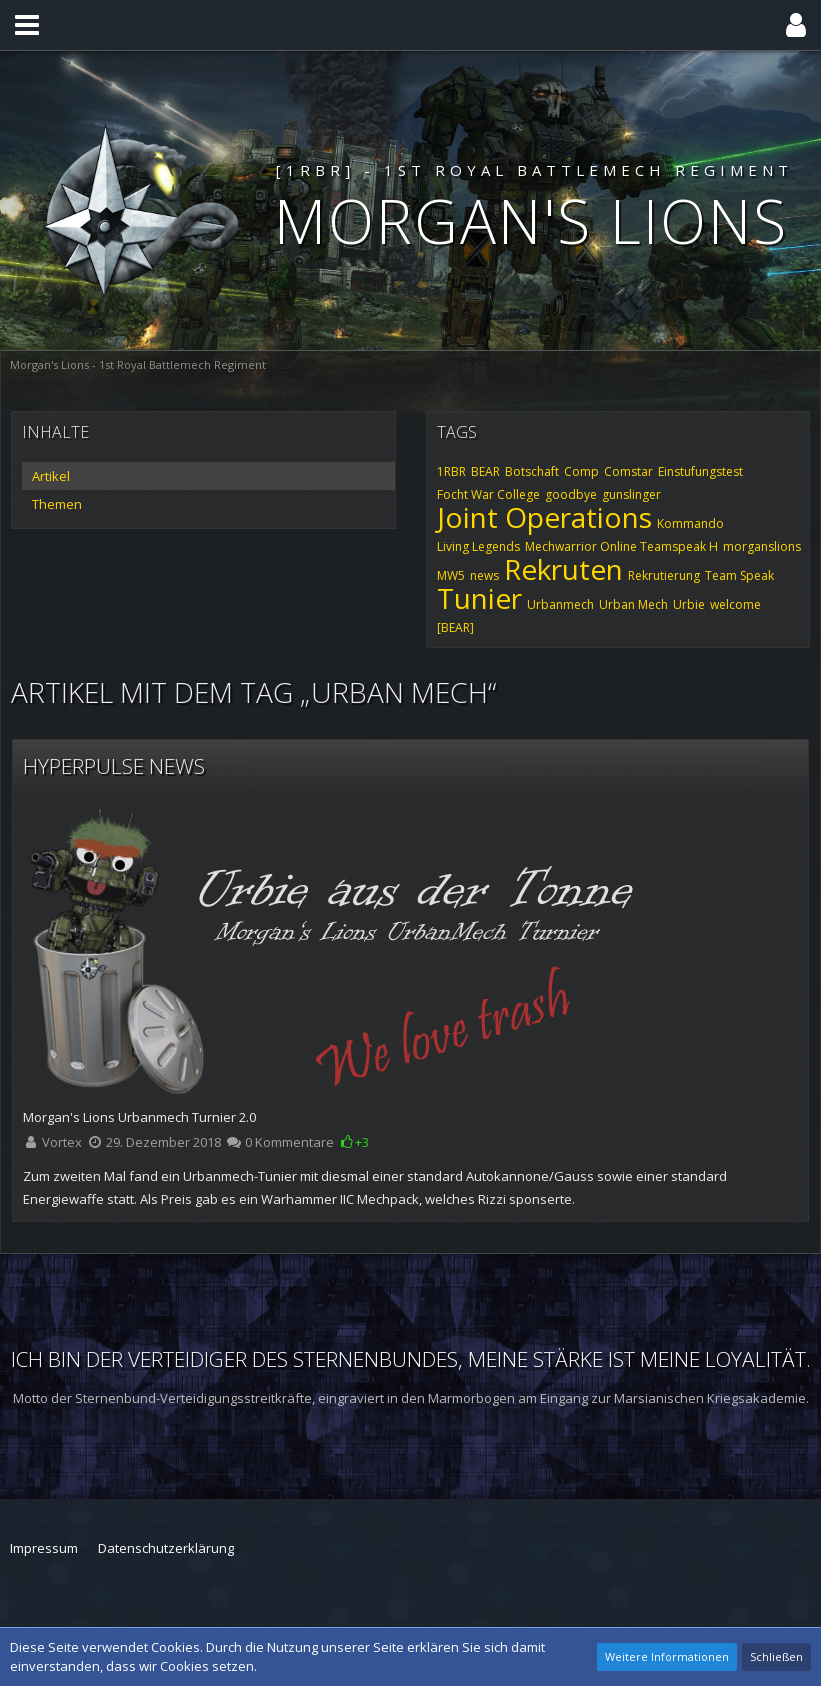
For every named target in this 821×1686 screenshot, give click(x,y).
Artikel (51, 476)
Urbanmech (560, 604)
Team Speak (739, 575)
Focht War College (488, 494)
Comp (581, 471)
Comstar (628, 471)
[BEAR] (455, 627)
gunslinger (631, 494)
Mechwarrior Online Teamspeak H (621, 546)
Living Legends (478, 546)
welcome (735, 604)
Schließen (776, 1656)
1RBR (451, 471)
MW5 (451, 575)
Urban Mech (633, 604)
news (484, 575)
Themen (57, 504)
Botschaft (532, 471)
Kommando (690, 523)
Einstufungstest (700, 471)
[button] (27, 25)
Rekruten (563, 569)
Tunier (479, 598)
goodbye (571, 494)
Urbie (689, 604)
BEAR (485, 471)
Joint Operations (544, 517)
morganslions (762, 546)
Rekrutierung (664, 575)
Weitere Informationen (667, 1656)
